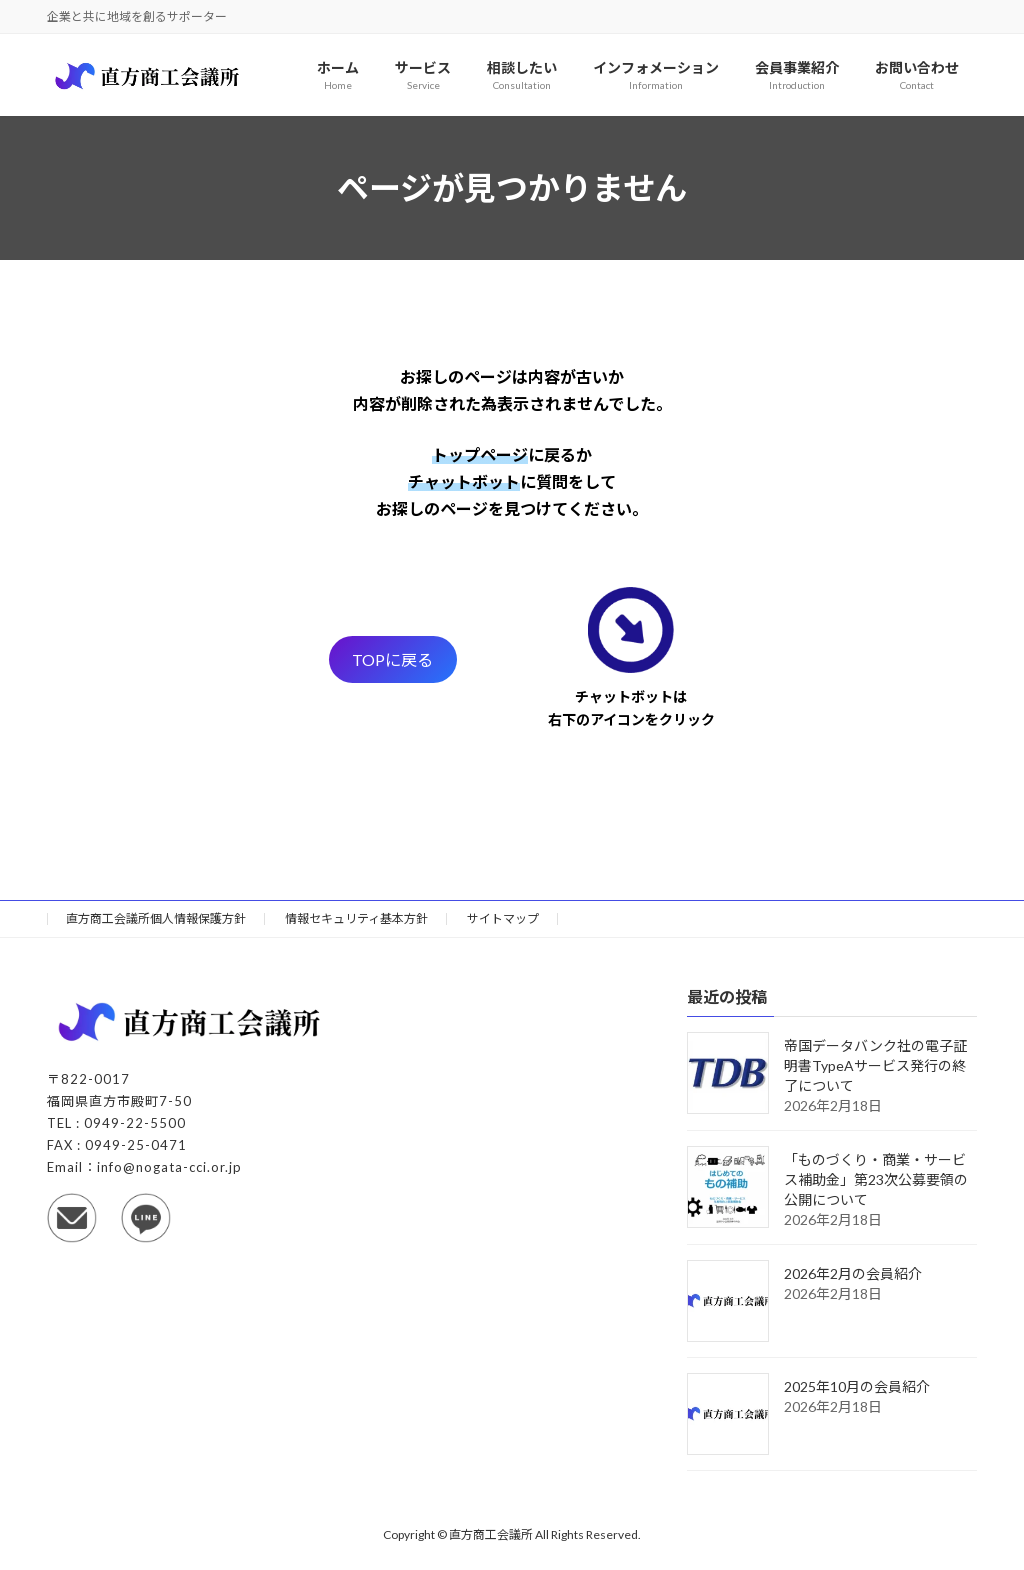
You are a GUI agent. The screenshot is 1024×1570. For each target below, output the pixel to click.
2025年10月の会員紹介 (857, 1387)
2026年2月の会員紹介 (853, 1274)
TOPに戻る (392, 659)
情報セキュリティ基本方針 (356, 918)
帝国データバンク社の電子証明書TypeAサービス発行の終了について (875, 1066)
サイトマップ (503, 918)
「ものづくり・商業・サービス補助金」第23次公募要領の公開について (876, 1180)
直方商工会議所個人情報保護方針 (156, 918)
